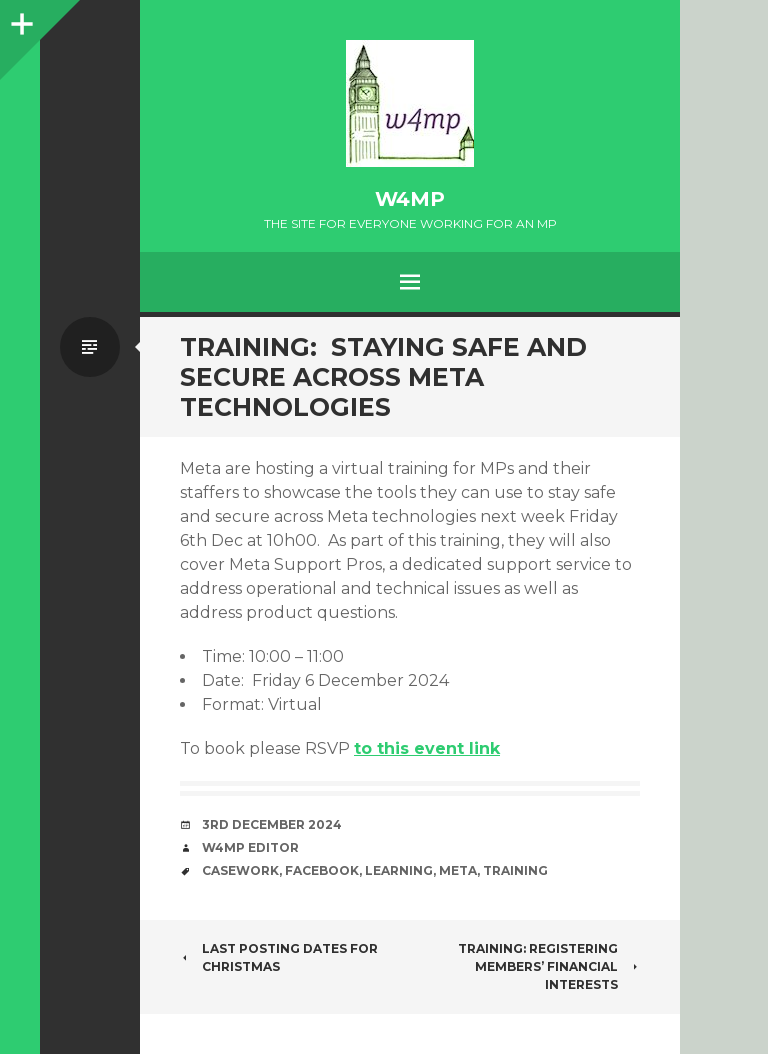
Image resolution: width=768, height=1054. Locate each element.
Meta (458, 870)
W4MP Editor (250, 847)
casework (240, 870)
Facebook (322, 870)
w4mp (410, 199)
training (515, 870)
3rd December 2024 (272, 824)
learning (399, 870)
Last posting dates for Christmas (279, 957)
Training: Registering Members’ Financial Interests (549, 966)
